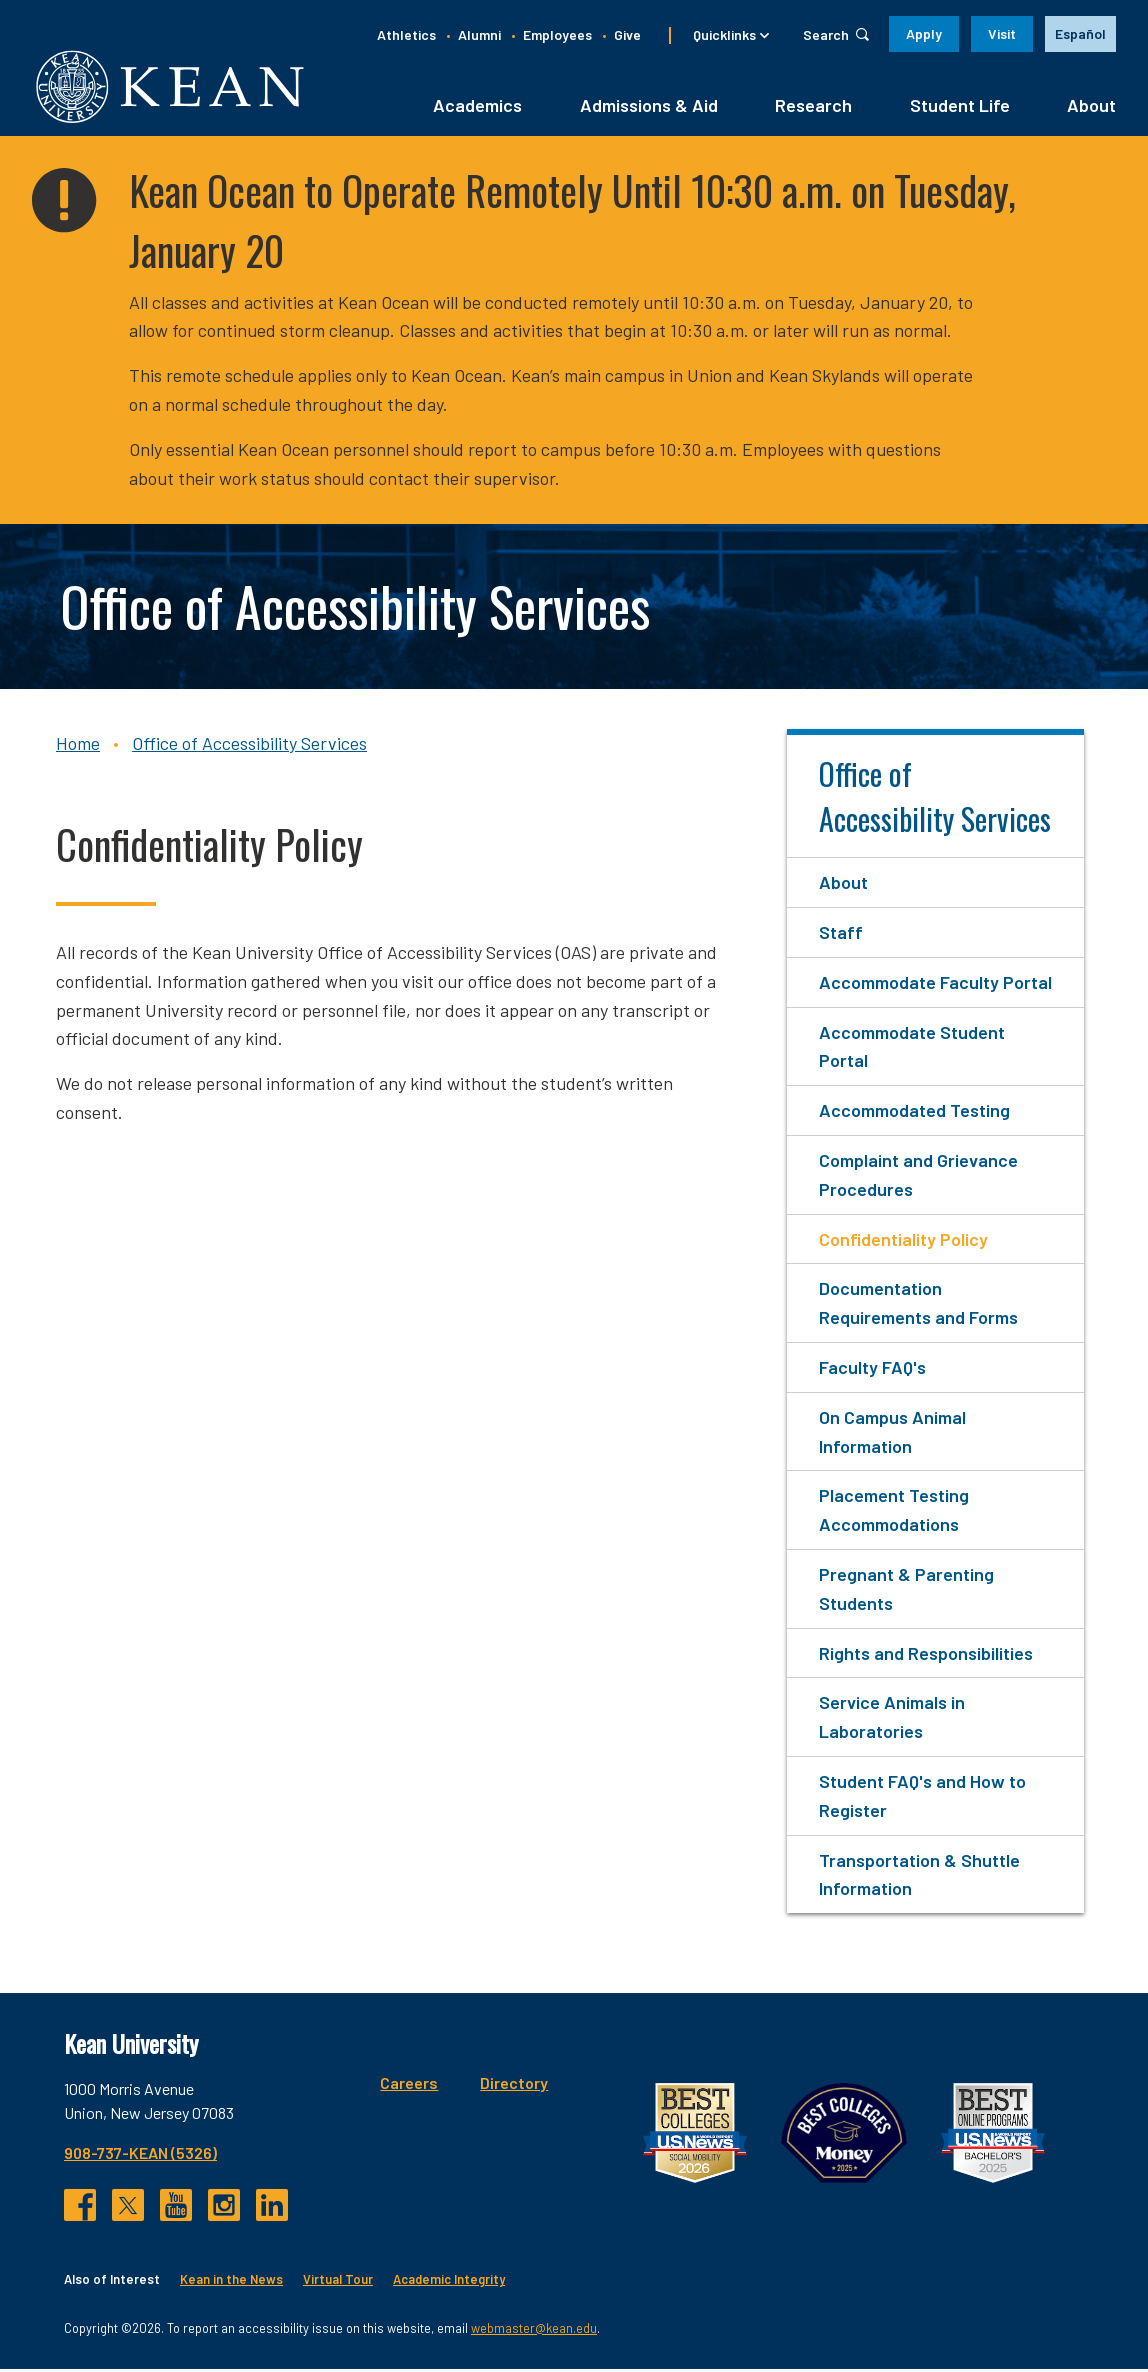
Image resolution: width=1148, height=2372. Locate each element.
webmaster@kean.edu (534, 2330)
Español (1080, 33)
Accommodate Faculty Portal (935, 984)
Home (78, 746)
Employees (557, 34)
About (1091, 107)
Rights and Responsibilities (926, 1655)
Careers (409, 2085)
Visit (1002, 33)
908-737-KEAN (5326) (140, 2155)
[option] (1080, 34)
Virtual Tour (338, 2282)
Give (627, 34)
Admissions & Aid (649, 107)
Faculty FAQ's (872, 1369)
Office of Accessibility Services (249, 746)
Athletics (406, 34)
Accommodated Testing (914, 1113)
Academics (477, 107)
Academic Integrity (449, 2282)
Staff (841, 934)
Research (813, 107)
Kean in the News (231, 2282)
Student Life (960, 107)
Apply (924, 33)
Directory (514, 2085)
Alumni (479, 34)
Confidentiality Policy (903, 1241)
